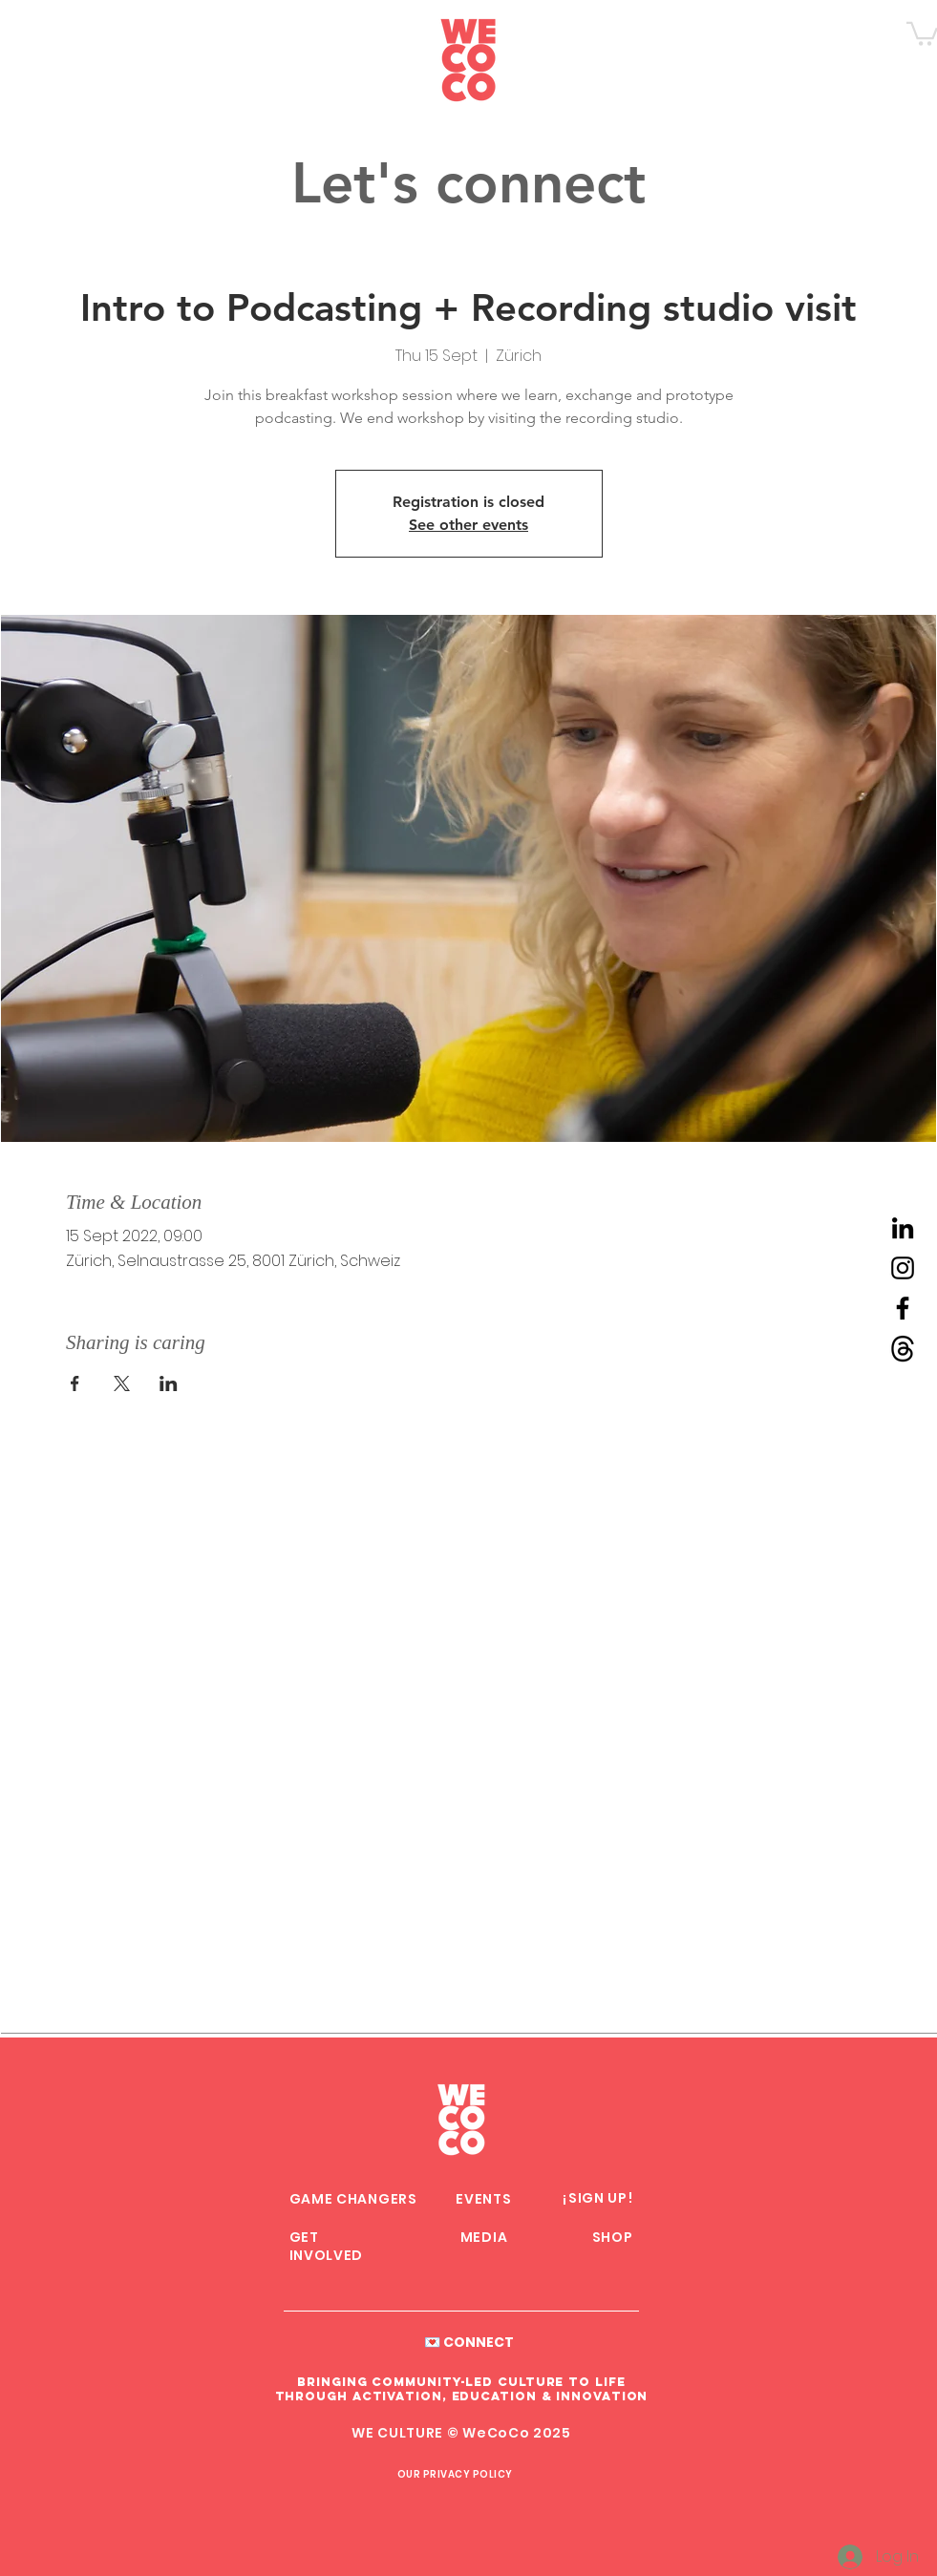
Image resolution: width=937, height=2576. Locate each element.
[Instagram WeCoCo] (902, 1268)
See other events (468, 525)
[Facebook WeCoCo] (902, 1308)
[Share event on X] (122, 1383)
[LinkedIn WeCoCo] (902, 1228)
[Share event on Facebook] (75, 1383)
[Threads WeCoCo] (902, 1348)
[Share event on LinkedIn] (169, 1383)
